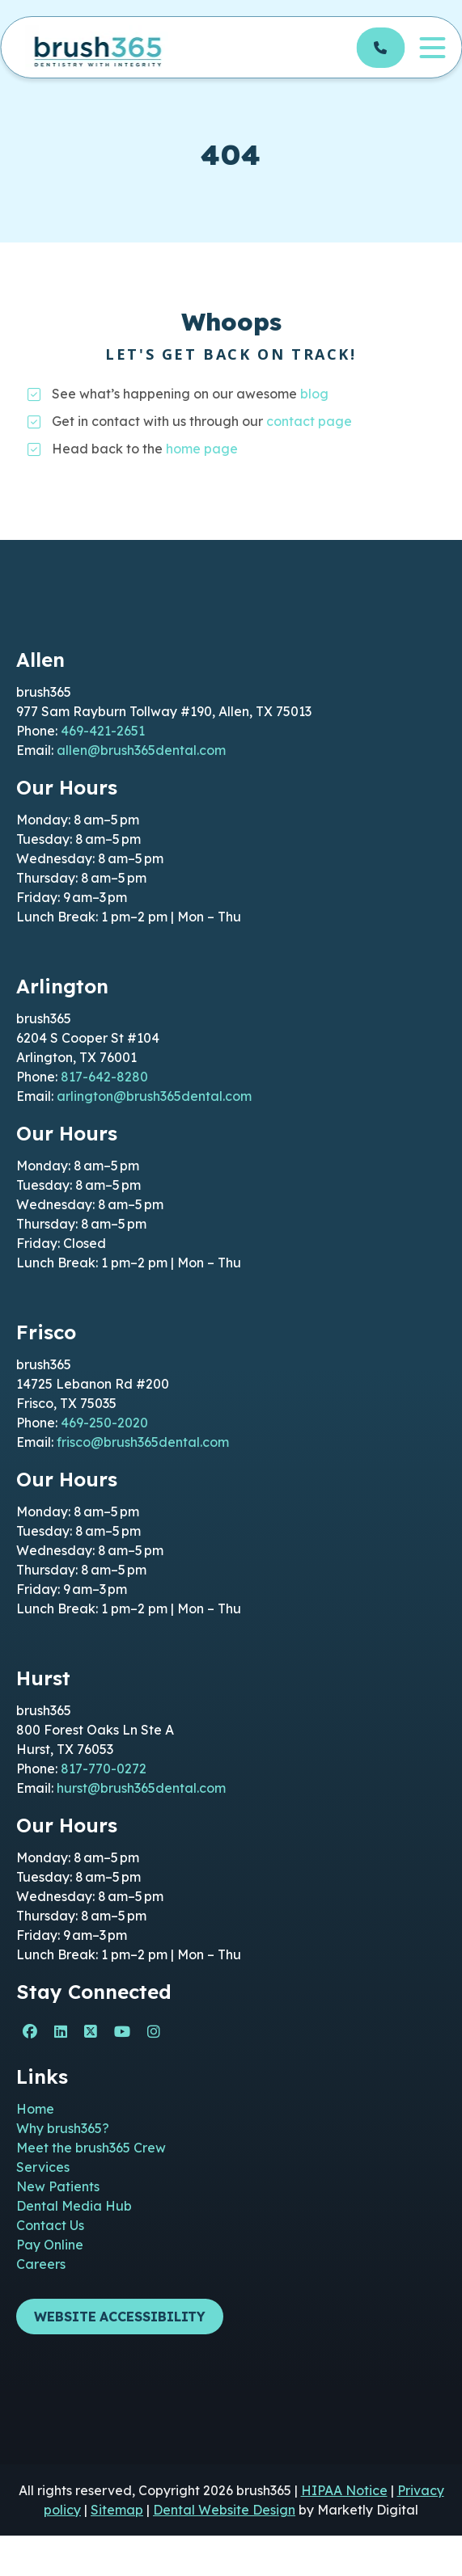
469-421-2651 (103, 731)
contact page (309, 421)
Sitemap (117, 2510)
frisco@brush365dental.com (143, 1442)
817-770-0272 (103, 1768)
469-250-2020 (104, 1422)
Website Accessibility (120, 2316)
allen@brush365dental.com (141, 750)
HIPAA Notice (344, 2490)
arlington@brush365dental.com (154, 1096)
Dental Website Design (224, 2510)
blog (314, 394)
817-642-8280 (104, 1077)
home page (202, 449)
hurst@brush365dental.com (141, 1788)
